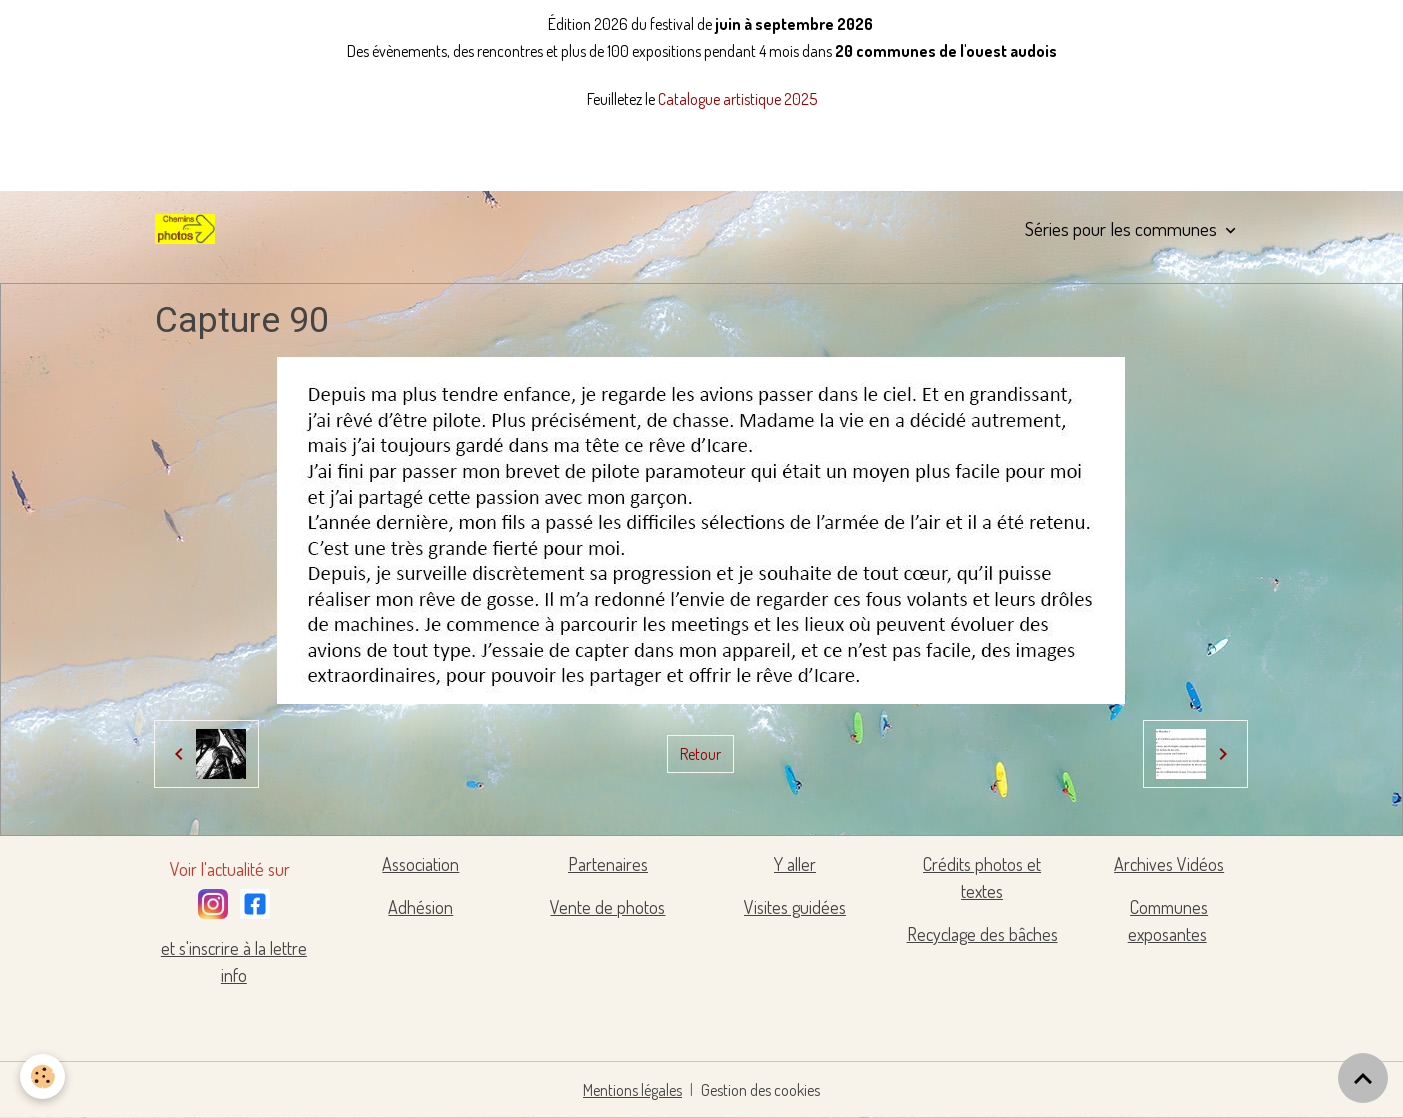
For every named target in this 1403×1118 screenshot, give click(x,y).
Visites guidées (795, 907)
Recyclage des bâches (982, 934)
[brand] (189, 229)
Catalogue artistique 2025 (737, 99)
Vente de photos (607, 907)
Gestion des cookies (760, 1090)
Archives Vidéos (1169, 864)
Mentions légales (632, 1090)
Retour (700, 754)
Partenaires (608, 864)
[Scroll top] (1363, 1078)
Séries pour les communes (1123, 228)
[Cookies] (42, 1076)
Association (420, 864)
